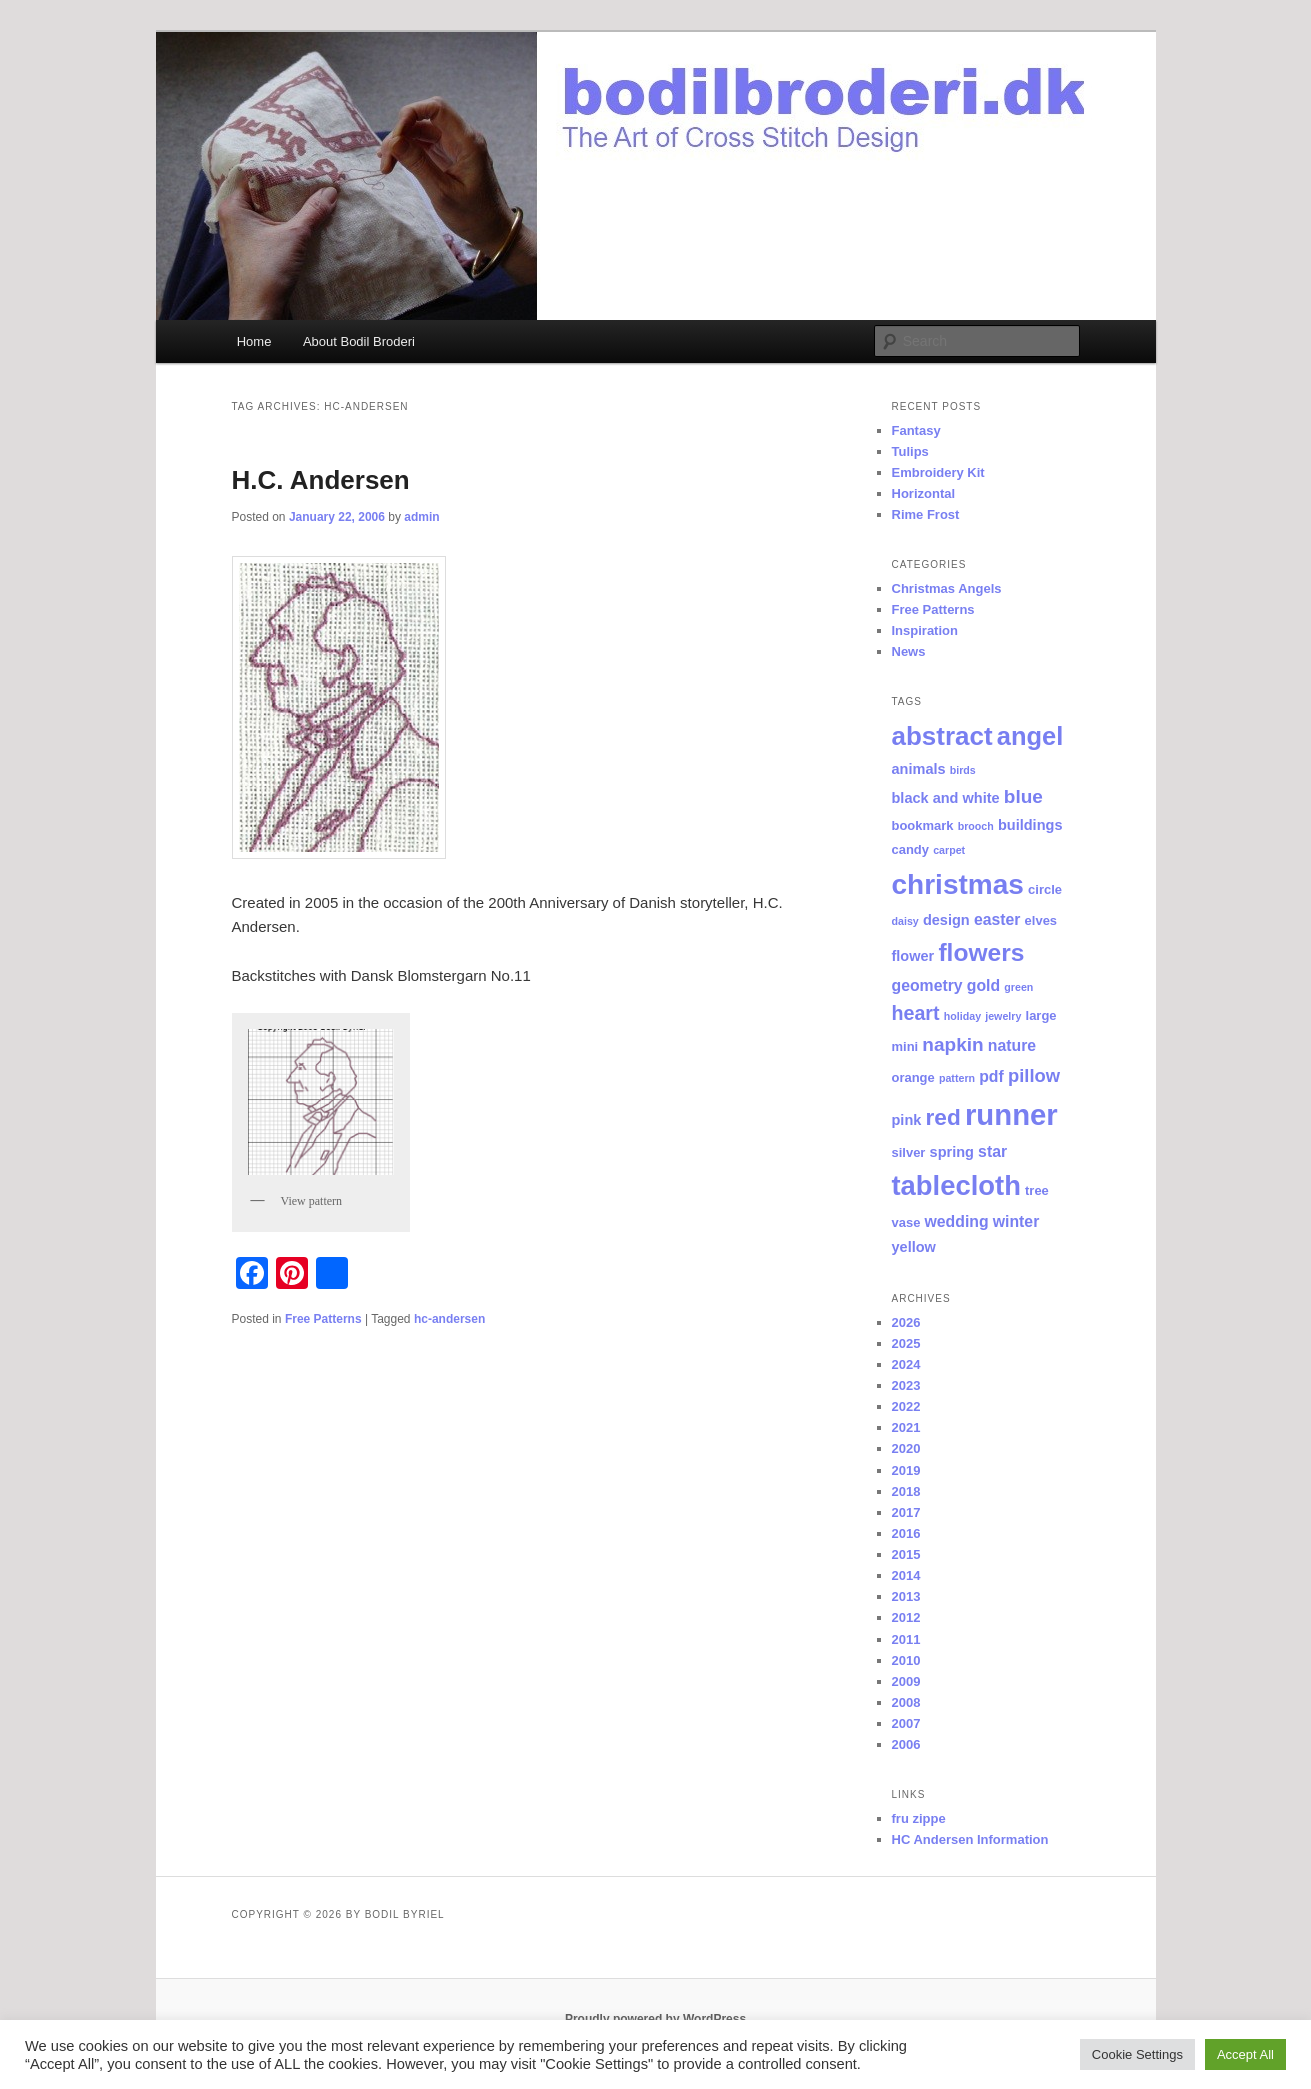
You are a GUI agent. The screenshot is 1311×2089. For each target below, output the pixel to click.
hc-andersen (449, 1319)
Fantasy (916, 430)
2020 (906, 1448)
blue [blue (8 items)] (1023, 796)
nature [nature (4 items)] (1012, 1045)
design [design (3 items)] (946, 920)
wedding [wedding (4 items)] (957, 1221)
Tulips (910, 451)
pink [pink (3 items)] (907, 1120)
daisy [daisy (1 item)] (905, 921)
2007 (906, 1723)
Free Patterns (323, 1319)
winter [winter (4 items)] (1016, 1221)
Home (254, 341)
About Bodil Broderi (359, 341)
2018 (906, 1491)
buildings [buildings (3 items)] (1030, 825)
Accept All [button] (1245, 2054)
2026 (906, 1322)
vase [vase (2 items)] (906, 1222)
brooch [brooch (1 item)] (976, 826)
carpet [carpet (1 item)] (949, 850)
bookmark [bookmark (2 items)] (923, 825)
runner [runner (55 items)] (1011, 1114)
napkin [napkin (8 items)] (952, 1044)
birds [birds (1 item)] (963, 770)
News (909, 651)
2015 (906, 1554)
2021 (906, 1427)
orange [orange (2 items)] (913, 1077)
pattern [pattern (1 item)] (957, 1078)
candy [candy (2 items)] (910, 849)
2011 (906, 1639)
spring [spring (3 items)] (952, 1152)
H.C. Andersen (321, 480)
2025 (906, 1343)
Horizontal (924, 493)
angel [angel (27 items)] (1030, 736)
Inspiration (925, 630)
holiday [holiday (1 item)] (962, 1016)
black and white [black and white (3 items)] (946, 798)
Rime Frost (926, 514)
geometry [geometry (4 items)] (927, 985)
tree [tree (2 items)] (1037, 1190)
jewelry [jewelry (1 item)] (1003, 1016)
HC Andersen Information (970, 1839)
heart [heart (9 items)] (916, 1013)
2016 (906, 1533)
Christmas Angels (947, 588)
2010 (906, 1660)
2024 (906, 1364)
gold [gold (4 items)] (983, 985)
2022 (906, 1406)
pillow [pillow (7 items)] (1034, 1075)
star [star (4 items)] (992, 1151)
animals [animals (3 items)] (919, 769)
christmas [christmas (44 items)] (958, 884)
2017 (906, 1512)
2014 (906, 1575)
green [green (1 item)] (1018, 987)
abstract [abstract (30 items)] (942, 736)
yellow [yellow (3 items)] (914, 1247)
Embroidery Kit (938, 472)
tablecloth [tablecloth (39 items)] (956, 1185)
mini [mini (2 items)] (905, 1046)
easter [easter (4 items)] (997, 919)
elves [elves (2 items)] (1041, 920)
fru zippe (919, 1818)
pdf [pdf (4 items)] (991, 1076)
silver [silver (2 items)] (909, 1152)
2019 (906, 1470)
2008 (906, 1702)
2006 (906, 1744)
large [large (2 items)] (1041, 1015)
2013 (906, 1596)
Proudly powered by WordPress (655, 2019)
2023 (906, 1385)
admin (421, 517)
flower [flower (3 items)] (913, 956)
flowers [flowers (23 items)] (981, 952)
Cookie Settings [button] (1137, 2054)
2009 (906, 1681)
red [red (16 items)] (943, 1117)
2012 (906, 1617)
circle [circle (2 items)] (1045, 889)
